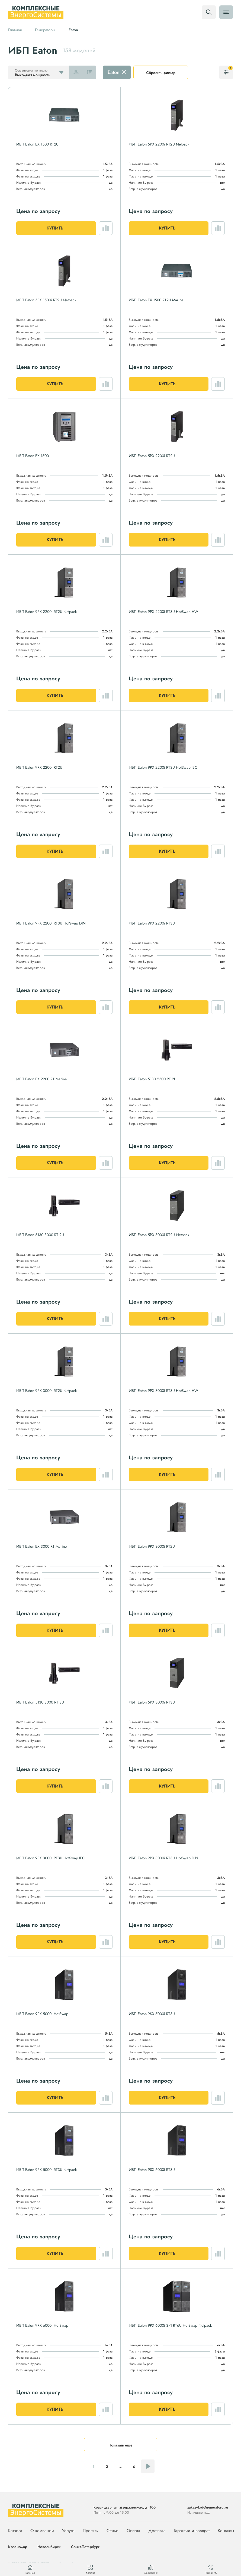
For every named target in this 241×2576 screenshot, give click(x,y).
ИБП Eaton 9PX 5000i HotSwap (42, 2013)
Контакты (226, 2530)
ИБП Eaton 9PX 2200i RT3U (152, 923)
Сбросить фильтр (160, 72)
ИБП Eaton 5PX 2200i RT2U (152, 455)
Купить (55, 228)
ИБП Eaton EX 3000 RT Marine (41, 1546)
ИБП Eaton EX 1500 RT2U (37, 144)
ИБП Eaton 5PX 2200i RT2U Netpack (159, 144)
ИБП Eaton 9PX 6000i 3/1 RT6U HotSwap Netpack (170, 2325)
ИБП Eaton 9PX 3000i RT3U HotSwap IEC (50, 1858)
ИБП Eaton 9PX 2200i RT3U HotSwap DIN (51, 923)
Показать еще (120, 2445)
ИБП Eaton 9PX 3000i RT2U (152, 1546)
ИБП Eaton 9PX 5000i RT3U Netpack (46, 2169)
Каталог (15, 2530)
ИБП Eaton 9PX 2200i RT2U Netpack (46, 611)
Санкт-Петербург (85, 2547)
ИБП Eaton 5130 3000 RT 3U (40, 1702)
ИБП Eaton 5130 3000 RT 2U (40, 1234)
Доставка (157, 2530)
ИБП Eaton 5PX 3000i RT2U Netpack (159, 1234)
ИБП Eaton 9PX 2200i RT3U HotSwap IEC (163, 767)
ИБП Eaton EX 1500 (32, 455)
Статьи (112, 2530)
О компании (42, 2530)
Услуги (68, 2530)
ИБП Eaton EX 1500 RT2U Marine (156, 300)
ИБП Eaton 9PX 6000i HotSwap (42, 2325)
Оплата (133, 2530)
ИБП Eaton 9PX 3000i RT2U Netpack (46, 1390)
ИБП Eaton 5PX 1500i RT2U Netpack (46, 300)
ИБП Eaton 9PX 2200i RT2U (39, 767)
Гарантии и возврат (192, 2530)
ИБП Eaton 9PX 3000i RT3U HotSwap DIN (163, 1858)
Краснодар (17, 2547)
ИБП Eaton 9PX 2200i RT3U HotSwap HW (163, 611)
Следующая (148, 2466)
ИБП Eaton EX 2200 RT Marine (41, 1079)
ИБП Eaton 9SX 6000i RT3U (152, 2169)
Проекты (90, 2530)
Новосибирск (49, 2547)
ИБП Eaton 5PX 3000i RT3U (152, 1702)
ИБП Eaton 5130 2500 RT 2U (152, 1079)
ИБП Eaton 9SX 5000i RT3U (152, 2013)
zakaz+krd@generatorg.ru (207, 2507)
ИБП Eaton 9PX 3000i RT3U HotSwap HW (163, 1390)
